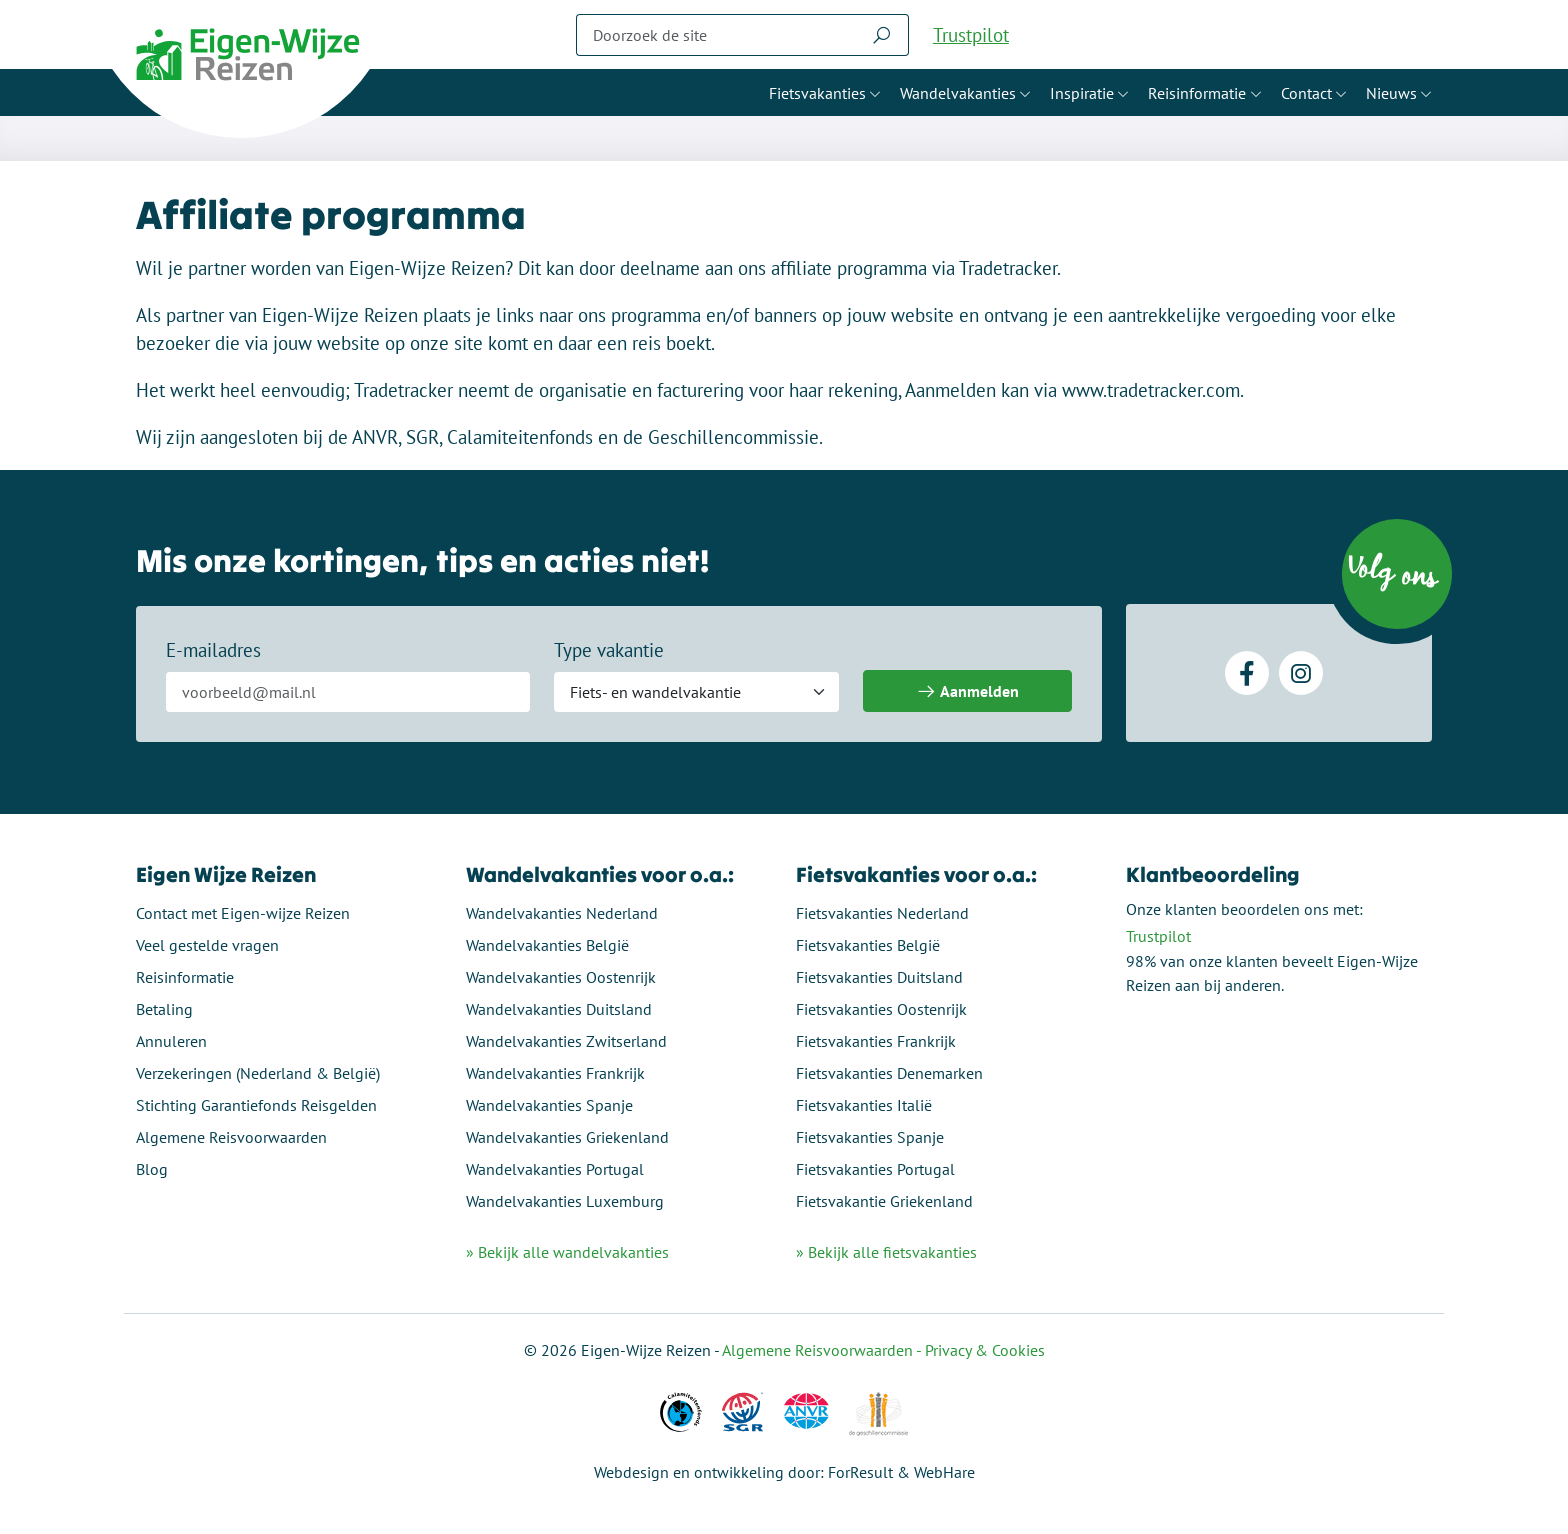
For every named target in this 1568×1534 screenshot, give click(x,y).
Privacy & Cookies (985, 1350)
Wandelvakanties (958, 93)
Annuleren (171, 1041)
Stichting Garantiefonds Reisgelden (256, 1105)
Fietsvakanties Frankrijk (876, 1041)
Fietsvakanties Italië (864, 1105)
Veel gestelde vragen (207, 945)
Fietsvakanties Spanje (870, 1137)
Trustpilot (971, 35)
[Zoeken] (716, 35)
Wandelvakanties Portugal (555, 1169)
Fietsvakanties (817, 93)
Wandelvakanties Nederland (562, 913)
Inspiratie (1082, 93)
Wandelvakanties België (547, 945)
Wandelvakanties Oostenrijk (561, 977)
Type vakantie (609, 650)
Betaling (164, 1009)
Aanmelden (967, 691)
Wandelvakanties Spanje (549, 1105)
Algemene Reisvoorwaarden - (823, 1350)
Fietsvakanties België (868, 945)
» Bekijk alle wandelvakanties (567, 1252)
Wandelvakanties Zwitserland (566, 1041)
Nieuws (1391, 93)
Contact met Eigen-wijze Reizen (243, 913)
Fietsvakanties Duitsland (879, 977)
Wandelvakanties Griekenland (567, 1137)
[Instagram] (1301, 673)
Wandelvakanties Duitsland (559, 1009)
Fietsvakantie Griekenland (884, 1201)
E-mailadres (213, 650)
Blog (152, 1169)
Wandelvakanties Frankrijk (555, 1073)
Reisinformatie (1197, 93)
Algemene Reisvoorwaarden (231, 1137)
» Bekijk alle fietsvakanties (886, 1252)
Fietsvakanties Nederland (882, 913)
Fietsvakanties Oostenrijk (881, 1009)
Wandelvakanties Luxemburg (565, 1201)
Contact (1306, 93)
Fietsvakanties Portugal (875, 1169)
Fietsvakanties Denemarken (889, 1073)
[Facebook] (1247, 673)
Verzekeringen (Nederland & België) (258, 1073)
